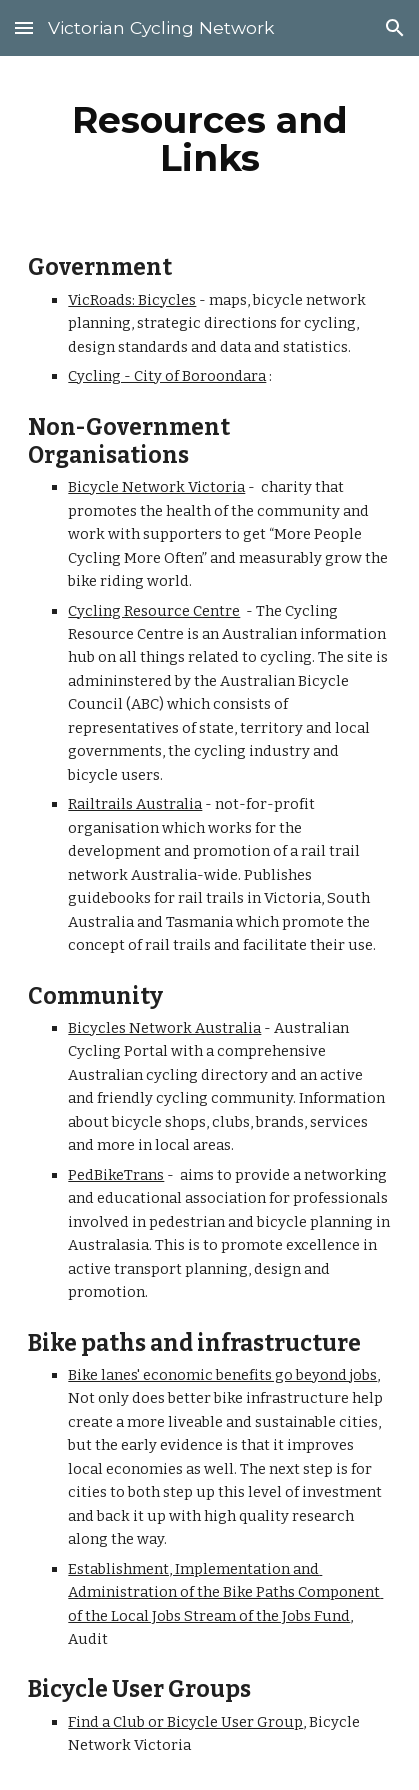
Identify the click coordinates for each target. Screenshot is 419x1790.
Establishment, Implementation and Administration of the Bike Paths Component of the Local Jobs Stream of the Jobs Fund (225, 1592)
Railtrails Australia (135, 804)
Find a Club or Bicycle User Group (185, 1722)
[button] (24, 27)
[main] (209, 139)
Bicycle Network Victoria (156, 487)
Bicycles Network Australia (164, 1028)
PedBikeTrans (116, 1175)
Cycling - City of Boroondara (167, 376)
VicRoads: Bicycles (132, 300)
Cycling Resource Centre (154, 611)
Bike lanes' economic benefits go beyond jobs (222, 1375)
